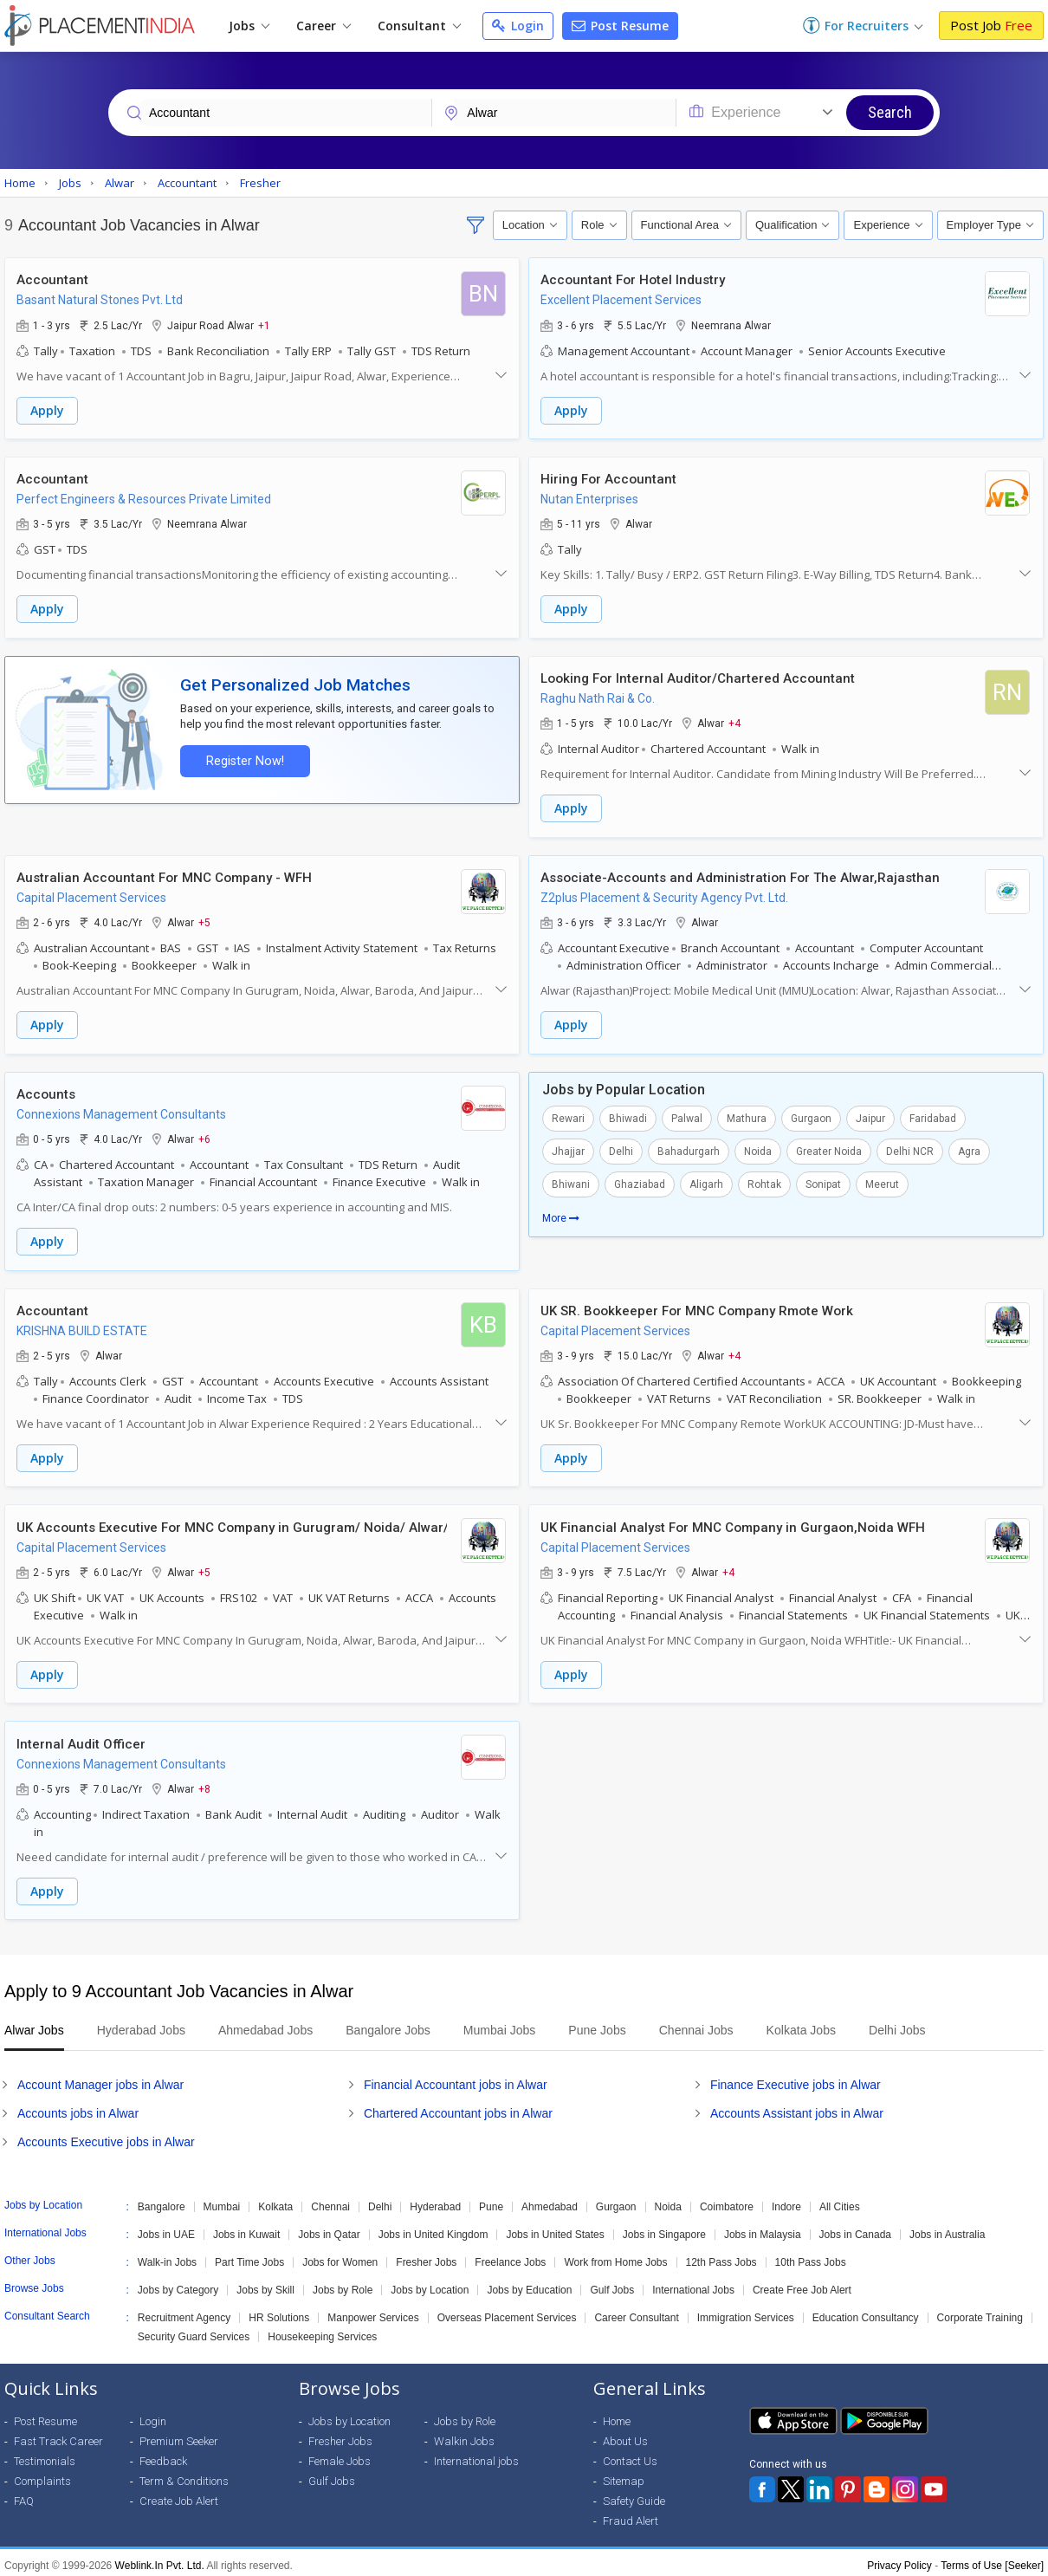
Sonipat (823, 1181)
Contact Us (630, 2455)
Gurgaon (811, 1115)
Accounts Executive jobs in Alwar (106, 2136)
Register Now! (243, 759)
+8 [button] (206, 1783)
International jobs (476, 2455)
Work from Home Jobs (615, 2256)
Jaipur (870, 1115)
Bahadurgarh (688, 1148)
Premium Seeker (178, 2435)
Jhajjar (568, 1148)
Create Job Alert (178, 2494)
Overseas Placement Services (507, 2312)
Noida (758, 1148)
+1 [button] (266, 325)
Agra (969, 1148)
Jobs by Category (178, 2284)
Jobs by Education (529, 2284)
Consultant (419, 25)
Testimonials (44, 2455)
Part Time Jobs (249, 2256)
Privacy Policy (899, 2559)
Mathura (747, 1115)
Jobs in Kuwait (246, 2228)
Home (617, 2415)
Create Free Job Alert (802, 2284)
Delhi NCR (910, 1148)
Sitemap (623, 2475)
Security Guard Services (193, 2331)
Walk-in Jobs (167, 2256)
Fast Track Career (58, 2435)
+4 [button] (736, 722)
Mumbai (222, 2201)
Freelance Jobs (510, 2256)
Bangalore (161, 2201)
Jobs (249, 25)
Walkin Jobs (464, 2435)
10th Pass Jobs (810, 2256)
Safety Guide (634, 2494)
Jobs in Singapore (664, 2228)
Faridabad (932, 1115)
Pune (491, 2201)
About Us (625, 2435)
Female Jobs (339, 2455)
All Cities (839, 2201)
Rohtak (764, 1181)
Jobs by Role (342, 2284)
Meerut (882, 1181)
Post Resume (620, 25)
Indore (786, 2201)
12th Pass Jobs (721, 2256)
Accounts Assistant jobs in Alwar (796, 2107)
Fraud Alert (630, 2514)
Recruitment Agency (184, 2312)
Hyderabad (435, 2201)
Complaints (42, 2475)
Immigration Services (745, 2312)
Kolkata (275, 2201)
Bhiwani (571, 1181)
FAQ (24, 2494)
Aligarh (706, 1181)
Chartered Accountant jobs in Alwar (458, 2107)
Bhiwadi (628, 1115)
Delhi (621, 1148)
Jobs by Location (430, 2284)
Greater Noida (829, 1148)
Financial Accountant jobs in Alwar (455, 2079)
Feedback (163, 2455)
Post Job (991, 25)
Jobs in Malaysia (762, 2228)
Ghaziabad (639, 1181)
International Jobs (693, 2284)
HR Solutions (279, 2312)
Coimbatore (727, 2201)
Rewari (568, 1115)
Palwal (686, 1115)
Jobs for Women (340, 2256)
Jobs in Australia (947, 2228)
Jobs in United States (555, 2228)
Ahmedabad (549, 2201)
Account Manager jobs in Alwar (100, 2079)
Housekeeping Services (322, 2331)
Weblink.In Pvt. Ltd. (159, 2559)
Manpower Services (372, 2312)
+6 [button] (206, 1136)
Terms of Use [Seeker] (992, 2559)
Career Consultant (636, 2312)
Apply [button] (49, 410)
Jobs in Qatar (328, 2228)
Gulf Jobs (612, 2284)
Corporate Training (980, 2312)
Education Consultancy (865, 2312)
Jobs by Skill (265, 2284)
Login (518, 25)
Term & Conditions (184, 2475)
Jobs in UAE (166, 2228)
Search (890, 112)
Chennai (330, 2201)
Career (323, 25)
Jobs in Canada (855, 2228)
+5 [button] (206, 920)
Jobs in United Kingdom (433, 2228)
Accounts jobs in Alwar (78, 2107)
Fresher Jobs (426, 2256)
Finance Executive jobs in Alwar (795, 2079)
